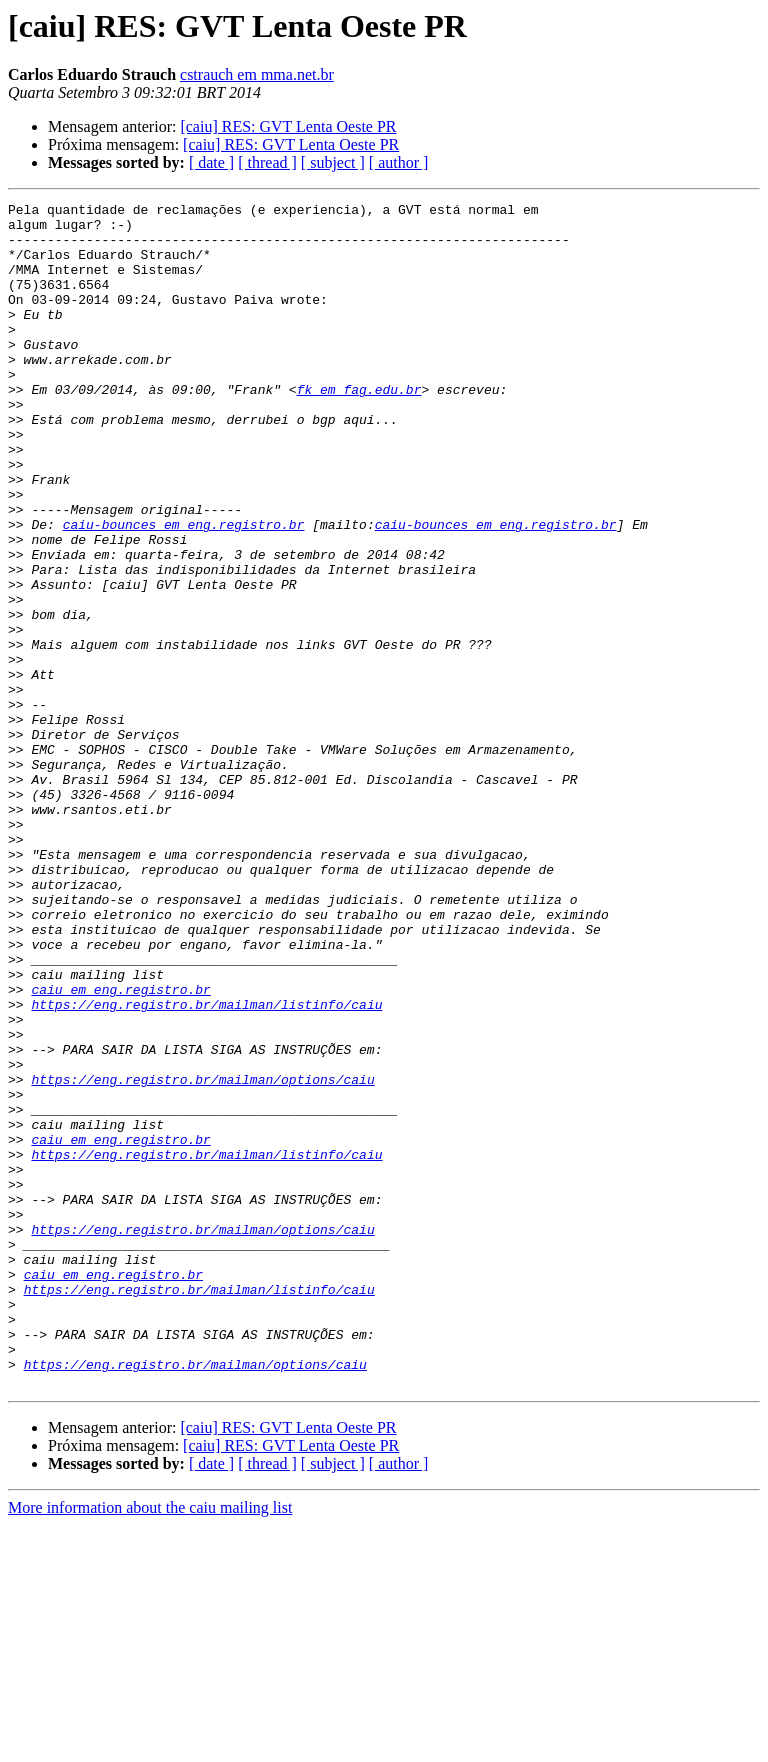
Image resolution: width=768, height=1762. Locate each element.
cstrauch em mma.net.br (257, 74)
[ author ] (399, 162)
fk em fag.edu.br (359, 428)
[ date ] (211, 162)
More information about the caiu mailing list (150, 1744)
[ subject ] (333, 162)
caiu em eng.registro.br (120, 1148)
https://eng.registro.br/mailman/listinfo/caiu (206, 1166)
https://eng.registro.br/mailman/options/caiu (202, 1256)
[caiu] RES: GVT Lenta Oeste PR (288, 126)
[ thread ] (267, 162)
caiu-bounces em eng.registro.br (184, 590)
